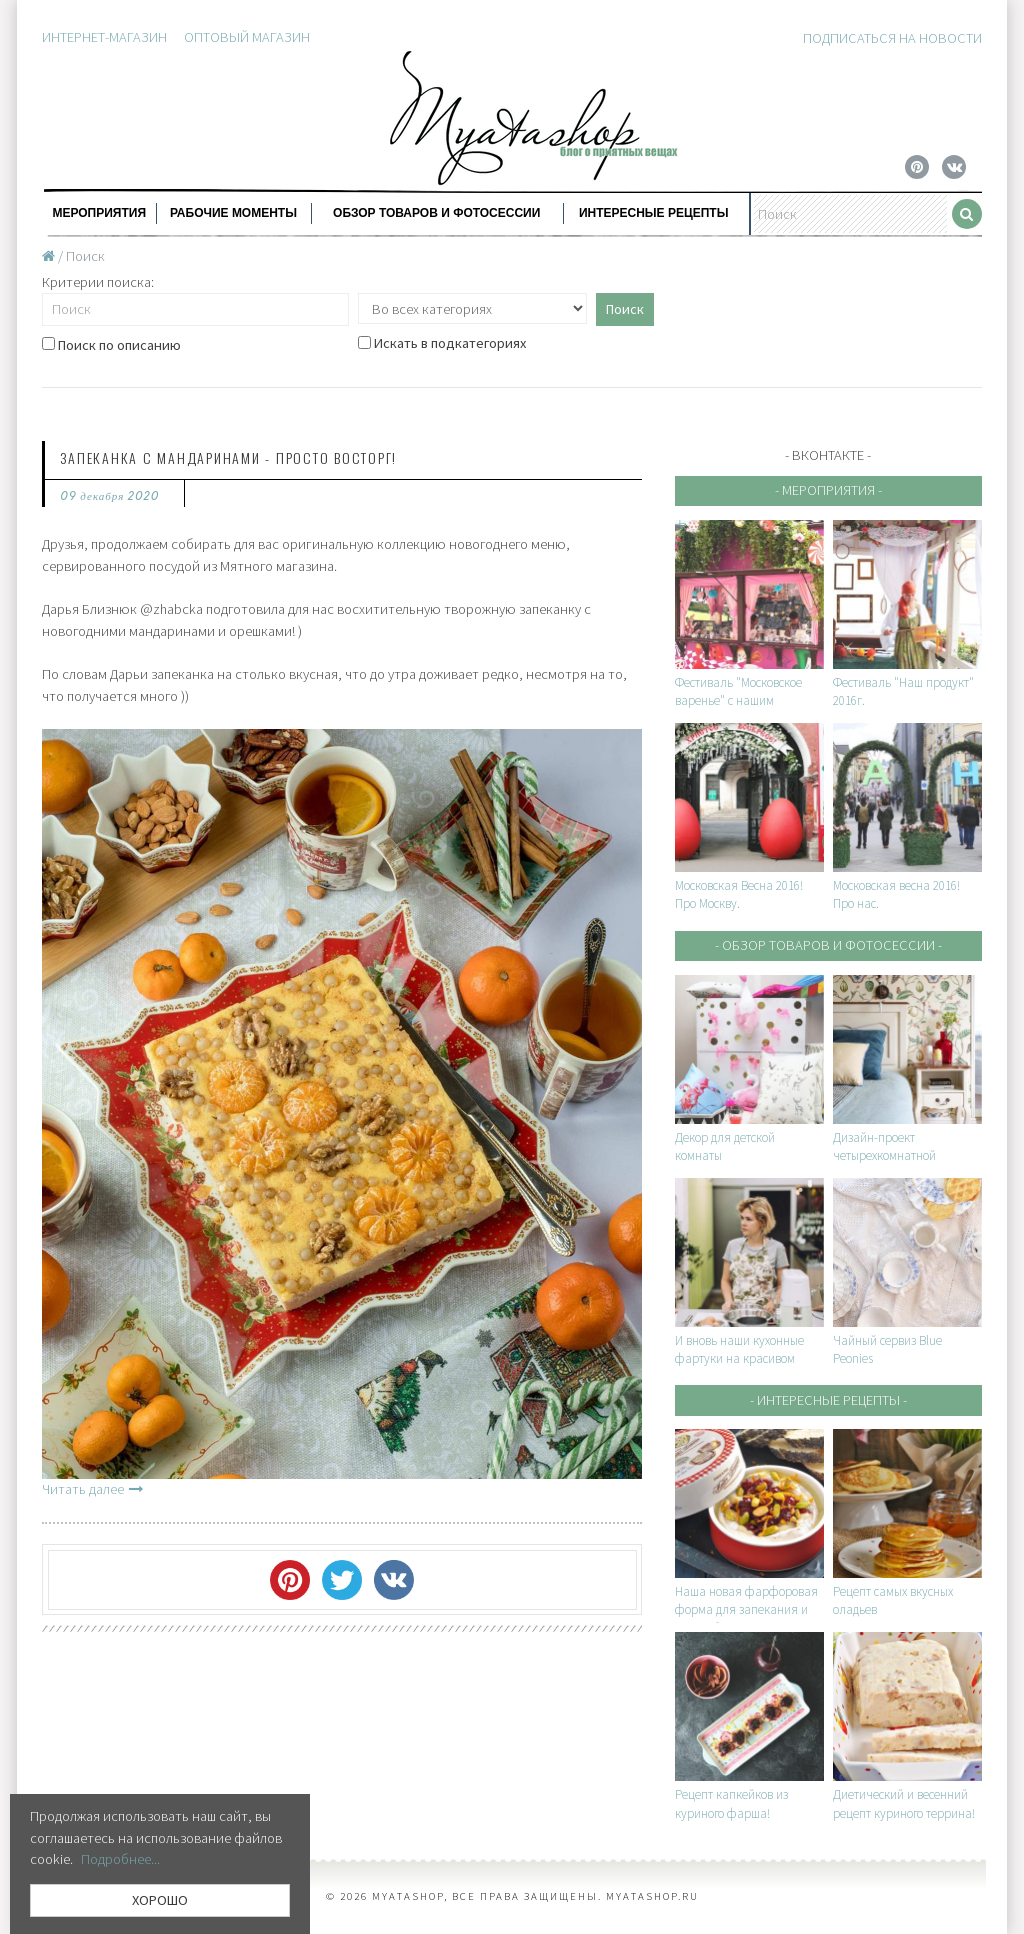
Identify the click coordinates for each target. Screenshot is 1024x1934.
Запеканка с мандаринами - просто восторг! (228, 457)
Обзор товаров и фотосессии (436, 213)
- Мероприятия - (828, 490)
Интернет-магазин (104, 37)
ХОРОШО (160, 1900)
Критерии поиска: (98, 282)
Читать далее (92, 1489)
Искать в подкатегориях (442, 344)
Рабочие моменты (233, 213)
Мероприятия (99, 213)
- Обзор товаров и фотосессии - (828, 945)
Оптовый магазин (247, 37)
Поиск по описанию (111, 345)
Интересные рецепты (654, 213)
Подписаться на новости (892, 38)
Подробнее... (120, 1859)
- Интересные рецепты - (828, 1400)
